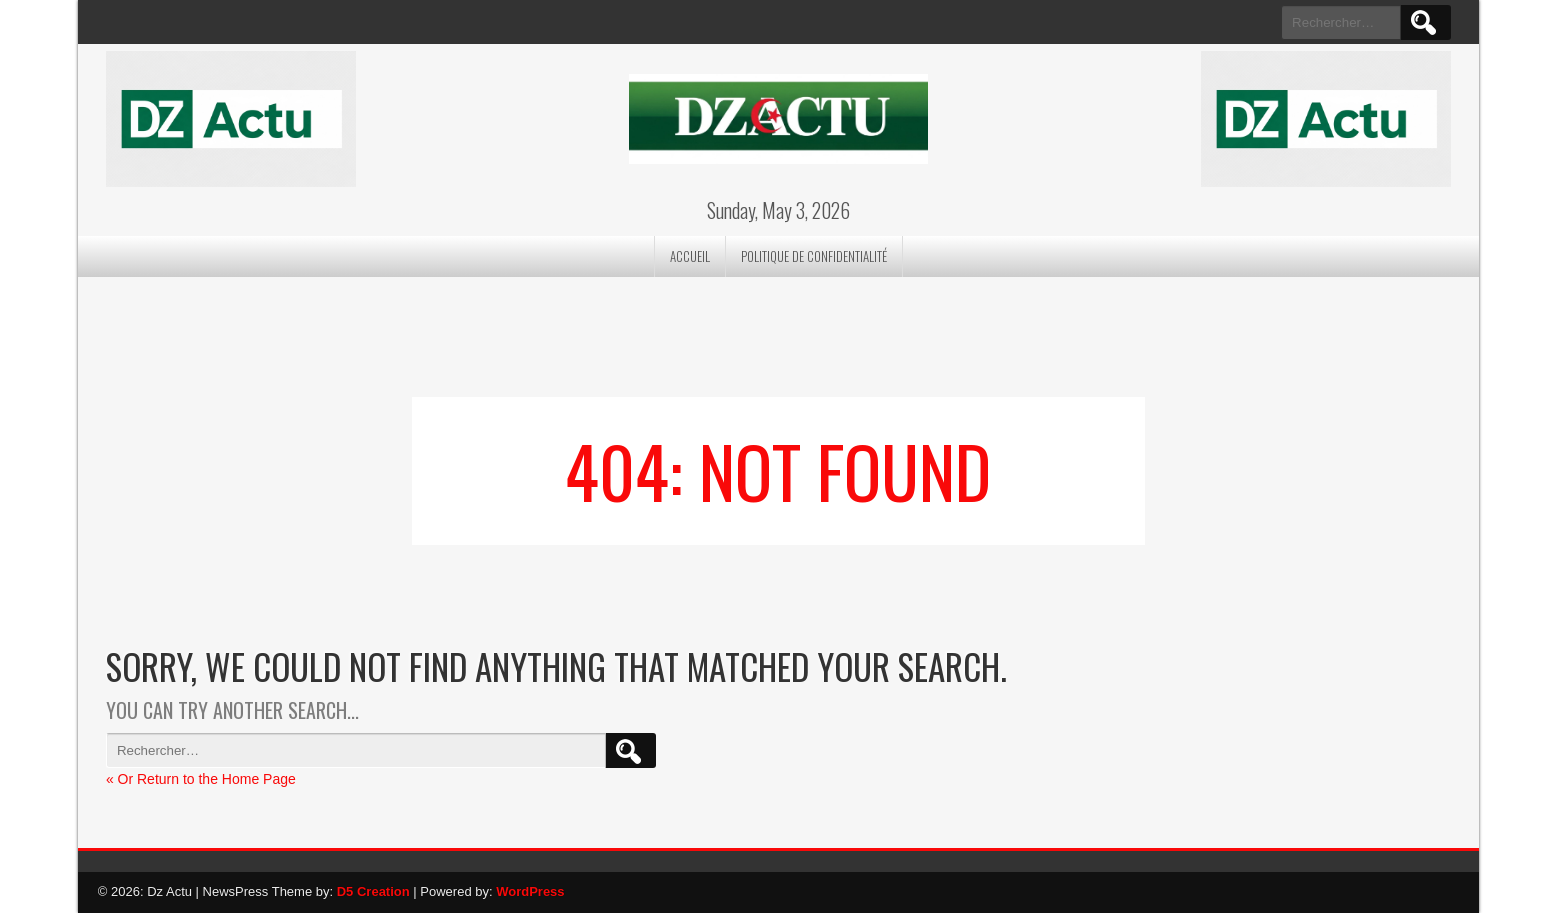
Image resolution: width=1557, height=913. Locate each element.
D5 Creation (373, 891)
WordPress (530, 891)
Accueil (690, 256)
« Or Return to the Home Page (201, 779)
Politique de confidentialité (814, 256)
